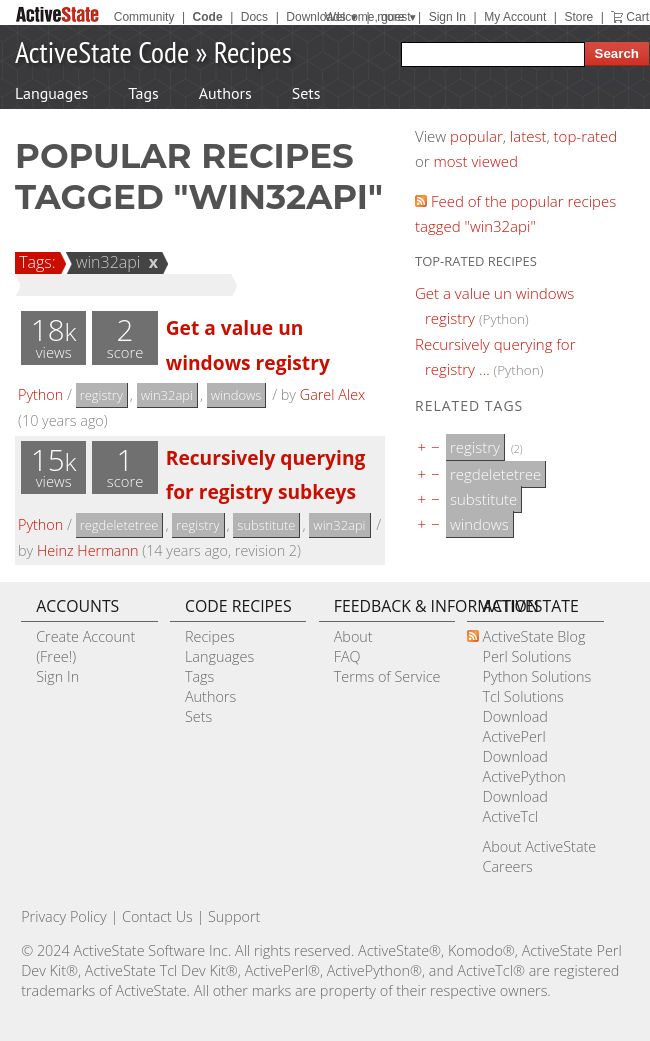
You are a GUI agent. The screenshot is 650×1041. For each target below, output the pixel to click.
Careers (507, 866)
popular (476, 136)
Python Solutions (536, 676)
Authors (225, 93)
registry (101, 395)
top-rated (586, 136)
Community (144, 17)
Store (578, 17)
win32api (105, 262)
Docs (254, 17)
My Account (515, 17)
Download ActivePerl (514, 726)
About (353, 636)
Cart (637, 17)
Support (234, 916)
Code (208, 17)
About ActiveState (539, 846)
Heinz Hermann (88, 550)
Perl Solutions (526, 656)
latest (528, 136)
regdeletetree (119, 525)
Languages (51, 93)
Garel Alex (333, 394)
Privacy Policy (64, 916)
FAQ (347, 656)
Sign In (447, 17)
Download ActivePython (523, 766)
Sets (306, 93)
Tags (143, 93)
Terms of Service (387, 676)
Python (40, 394)
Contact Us (157, 916)
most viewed (476, 161)
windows (236, 395)
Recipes (253, 51)
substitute (266, 525)
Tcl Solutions (522, 696)
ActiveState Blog (533, 636)
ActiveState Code (102, 51)
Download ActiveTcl (514, 806)
